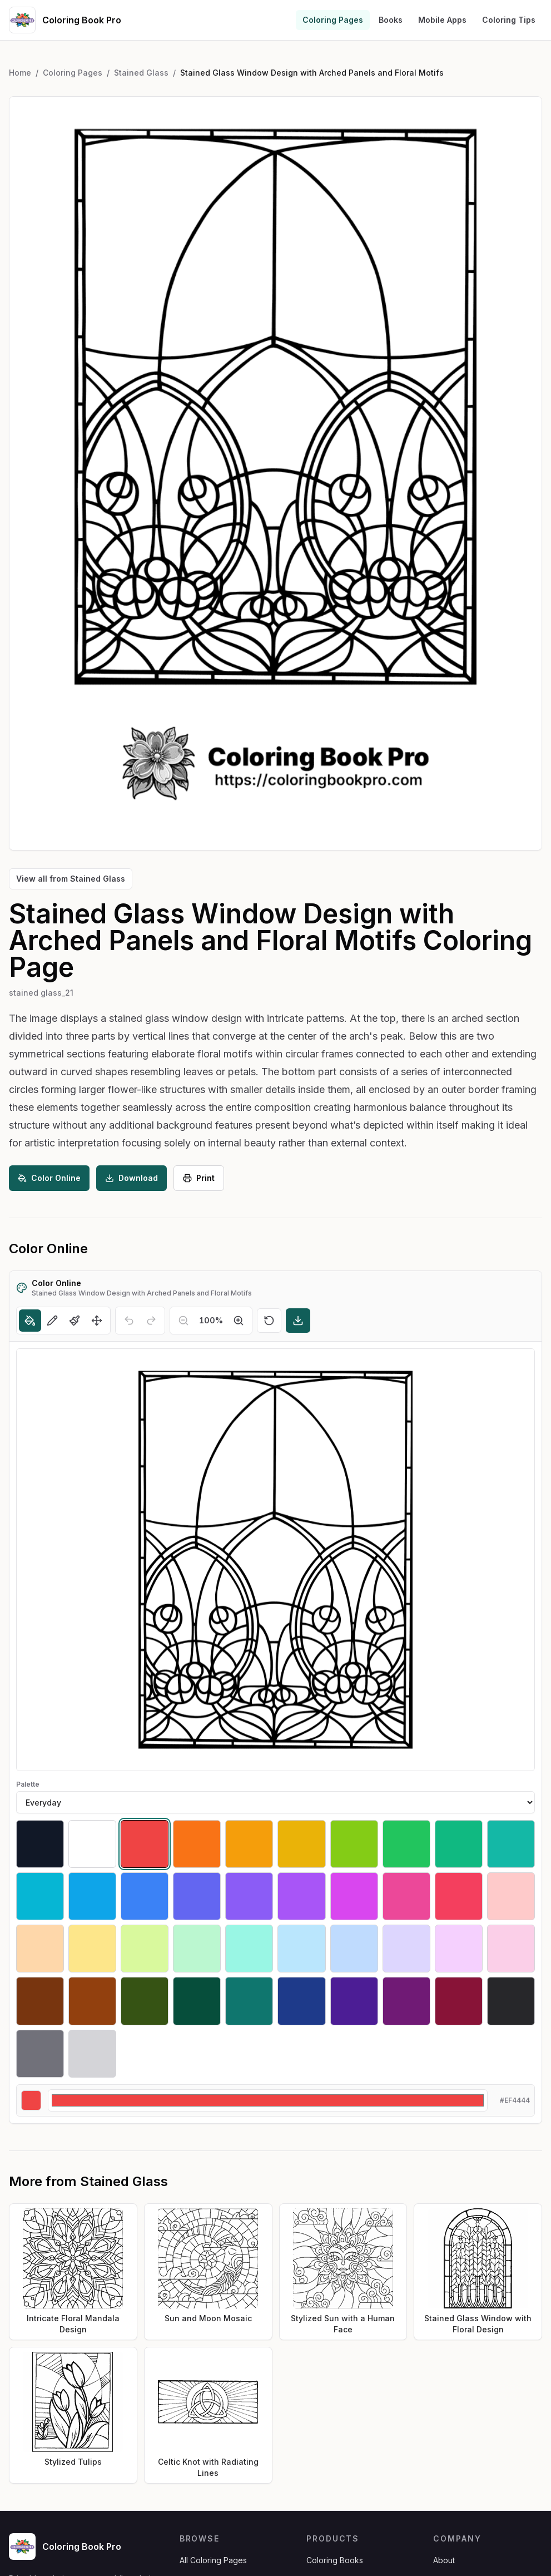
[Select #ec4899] (406, 1896)
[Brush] (74, 1320)
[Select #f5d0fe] (459, 1948)
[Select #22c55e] (406, 1844)
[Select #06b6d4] (40, 1896)
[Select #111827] (40, 1844)
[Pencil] (52, 1320)
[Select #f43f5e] (459, 1896)
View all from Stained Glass (70, 878)
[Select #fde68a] (92, 1948)
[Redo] (151, 1320)
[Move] (97, 1320)
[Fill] (30, 1320)
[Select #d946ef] (354, 1896)
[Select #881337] (459, 2001)
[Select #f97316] (197, 1844)
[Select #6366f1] (197, 1896)
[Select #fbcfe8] (511, 1948)
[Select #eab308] (301, 1844)
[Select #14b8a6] (511, 1844)
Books (391, 19)
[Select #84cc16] (354, 1844)
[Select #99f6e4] (249, 1948)
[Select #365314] (144, 2001)
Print (199, 1178)
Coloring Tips (508, 19)
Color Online (49, 1178)
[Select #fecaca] (511, 1896)
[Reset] (269, 1320)
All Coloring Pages (213, 2560)
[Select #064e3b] (197, 2001)
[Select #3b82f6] (144, 1896)
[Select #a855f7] (301, 1896)
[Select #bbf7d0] (197, 1948)
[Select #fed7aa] (40, 1948)
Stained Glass (141, 72)
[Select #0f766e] (249, 2001)
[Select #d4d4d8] (92, 2054)
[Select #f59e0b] (249, 1844)
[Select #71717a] (40, 2054)
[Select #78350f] (40, 2001)
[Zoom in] (238, 1320)
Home (20, 72)
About (444, 2560)
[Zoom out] (183, 1320)
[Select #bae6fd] (301, 1948)
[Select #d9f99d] (144, 1948)
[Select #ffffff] (92, 1844)
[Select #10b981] (459, 1844)
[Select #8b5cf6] (249, 1896)
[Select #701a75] (406, 2001)
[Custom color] (268, 2100)
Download (131, 1178)
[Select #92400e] (92, 2001)
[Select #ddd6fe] (406, 1948)
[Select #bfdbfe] (354, 1948)
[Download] (298, 1320)
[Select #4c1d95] (354, 2001)
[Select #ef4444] (144, 1844)
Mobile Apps (442, 19)
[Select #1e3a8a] (301, 2001)
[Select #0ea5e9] (92, 1896)
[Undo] (129, 1320)
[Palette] (275, 1802)
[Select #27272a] (511, 2001)
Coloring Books (334, 2560)
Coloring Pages (332, 19)
